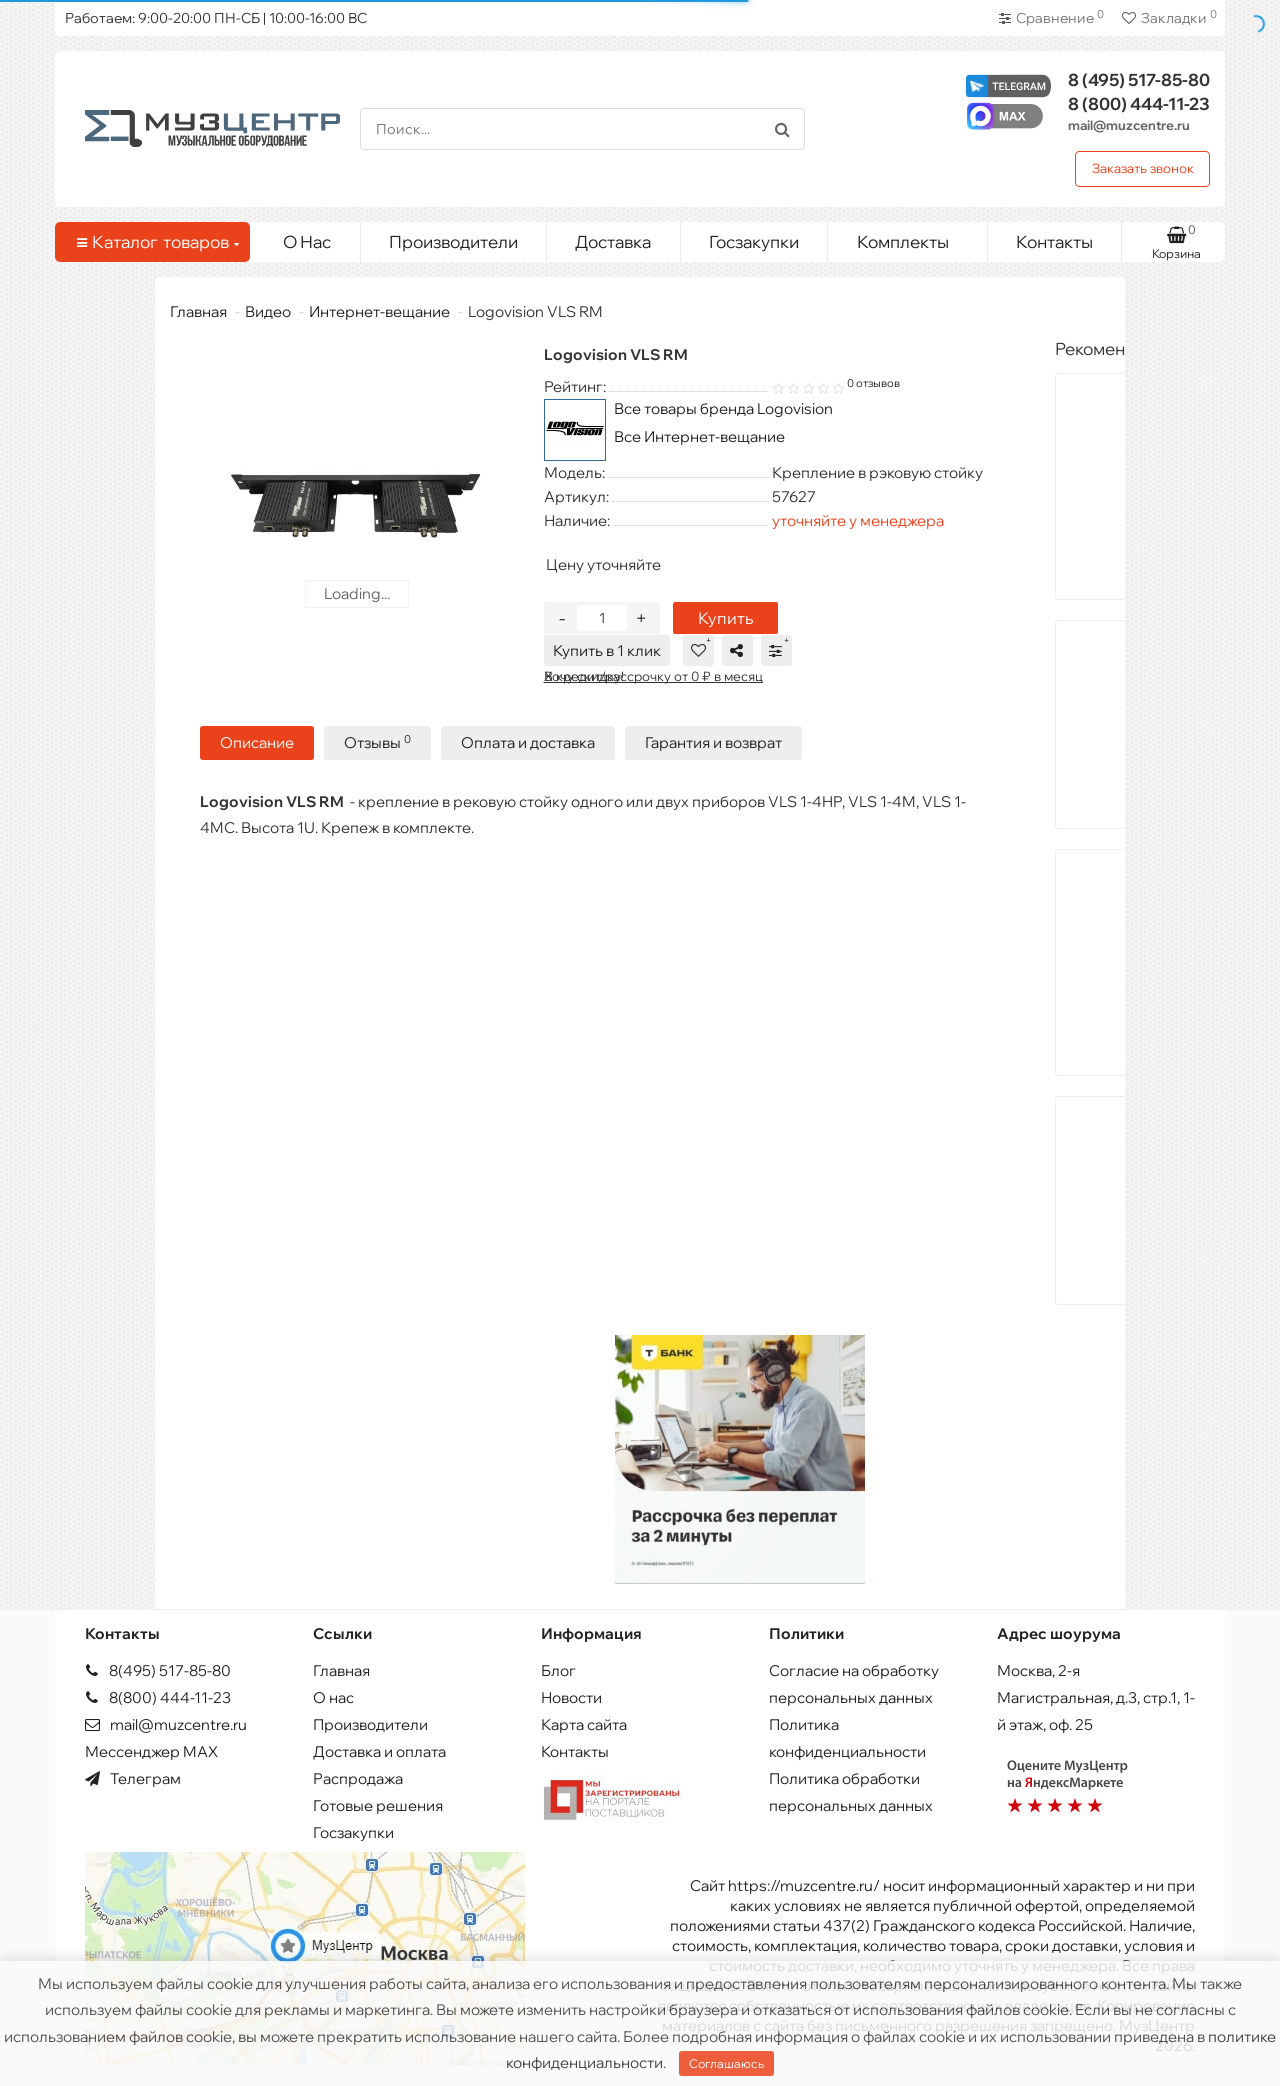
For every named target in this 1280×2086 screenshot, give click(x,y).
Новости (571, 1697)
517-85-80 (1139, 79)
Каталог (156, 242)
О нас (333, 1697)
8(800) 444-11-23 (158, 1697)
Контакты (1054, 241)
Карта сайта (584, 1724)
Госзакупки (754, 241)
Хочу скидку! (584, 676)
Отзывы (377, 742)
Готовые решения (378, 1805)
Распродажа (358, 1778)
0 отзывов (873, 383)
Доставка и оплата (379, 1751)
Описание (257, 742)
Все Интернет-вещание (699, 436)
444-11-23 (1139, 103)
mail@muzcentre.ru (1129, 125)
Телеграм (133, 1778)
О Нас (307, 241)
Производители (453, 241)
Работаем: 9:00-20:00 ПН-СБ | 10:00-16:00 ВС (216, 18)
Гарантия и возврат (713, 742)
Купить (725, 618)
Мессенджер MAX (151, 1751)
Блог (558, 1670)
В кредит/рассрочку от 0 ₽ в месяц (653, 676)
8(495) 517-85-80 (158, 1670)
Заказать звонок (1143, 168)
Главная (198, 311)
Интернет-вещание (379, 311)
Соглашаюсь (726, 2063)
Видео (268, 311)
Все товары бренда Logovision (723, 408)
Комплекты (914, 237)
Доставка (613, 241)
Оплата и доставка (528, 742)
